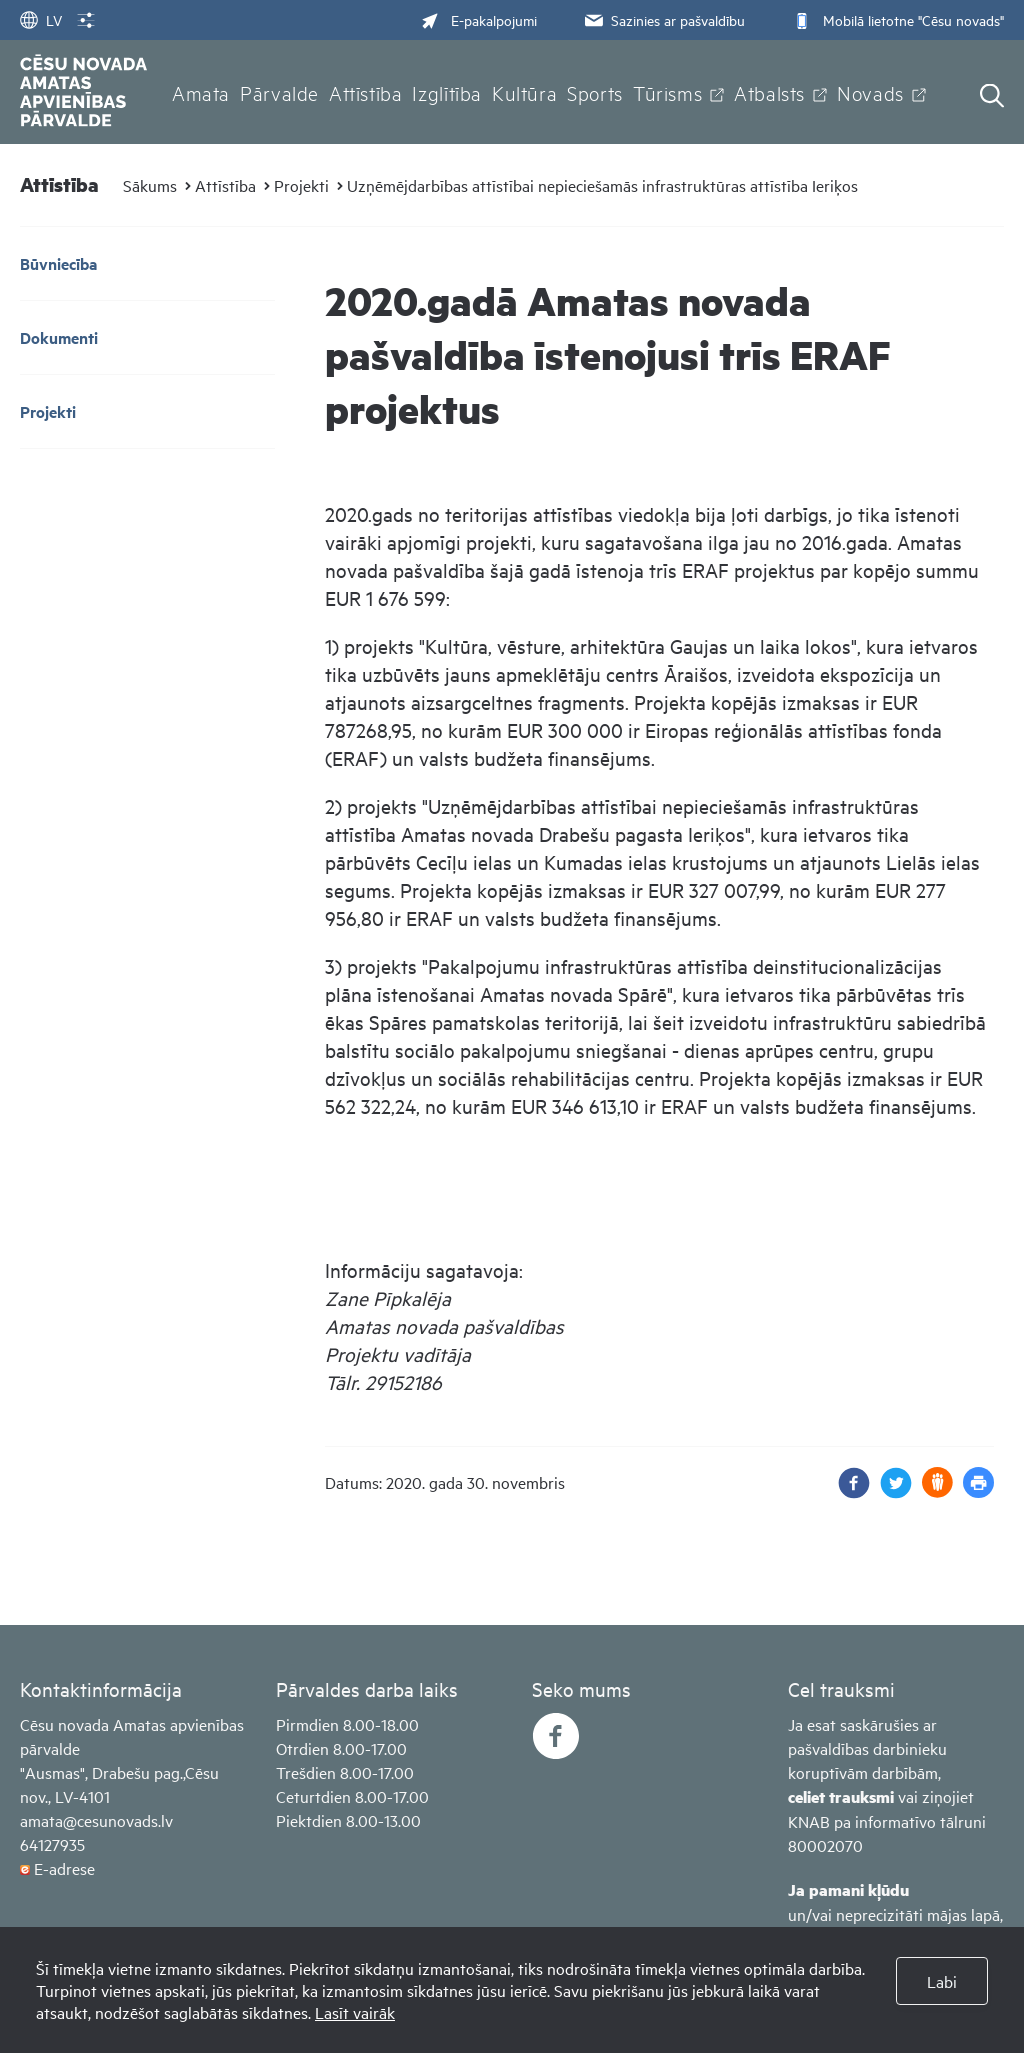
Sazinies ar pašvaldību (663, 19)
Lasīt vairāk (355, 2012)
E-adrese (64, 1868)
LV (41, 19)
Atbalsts (769, 92)
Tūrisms (667, 92)
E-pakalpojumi (479, 19)
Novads (870, 92)
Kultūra (524, 92)
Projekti (301, 185)
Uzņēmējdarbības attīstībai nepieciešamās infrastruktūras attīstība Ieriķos (602, 185)
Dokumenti (59, 337)
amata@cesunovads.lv (96, 1820)
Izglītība (447, 92)
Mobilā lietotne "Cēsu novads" (896, 19)
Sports (595, 92)
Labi (942, 1981)
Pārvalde (279, 92)
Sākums (150, 185)
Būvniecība (58, 263)
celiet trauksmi (841, 1796)
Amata (201, 92)
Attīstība (366, 92)
